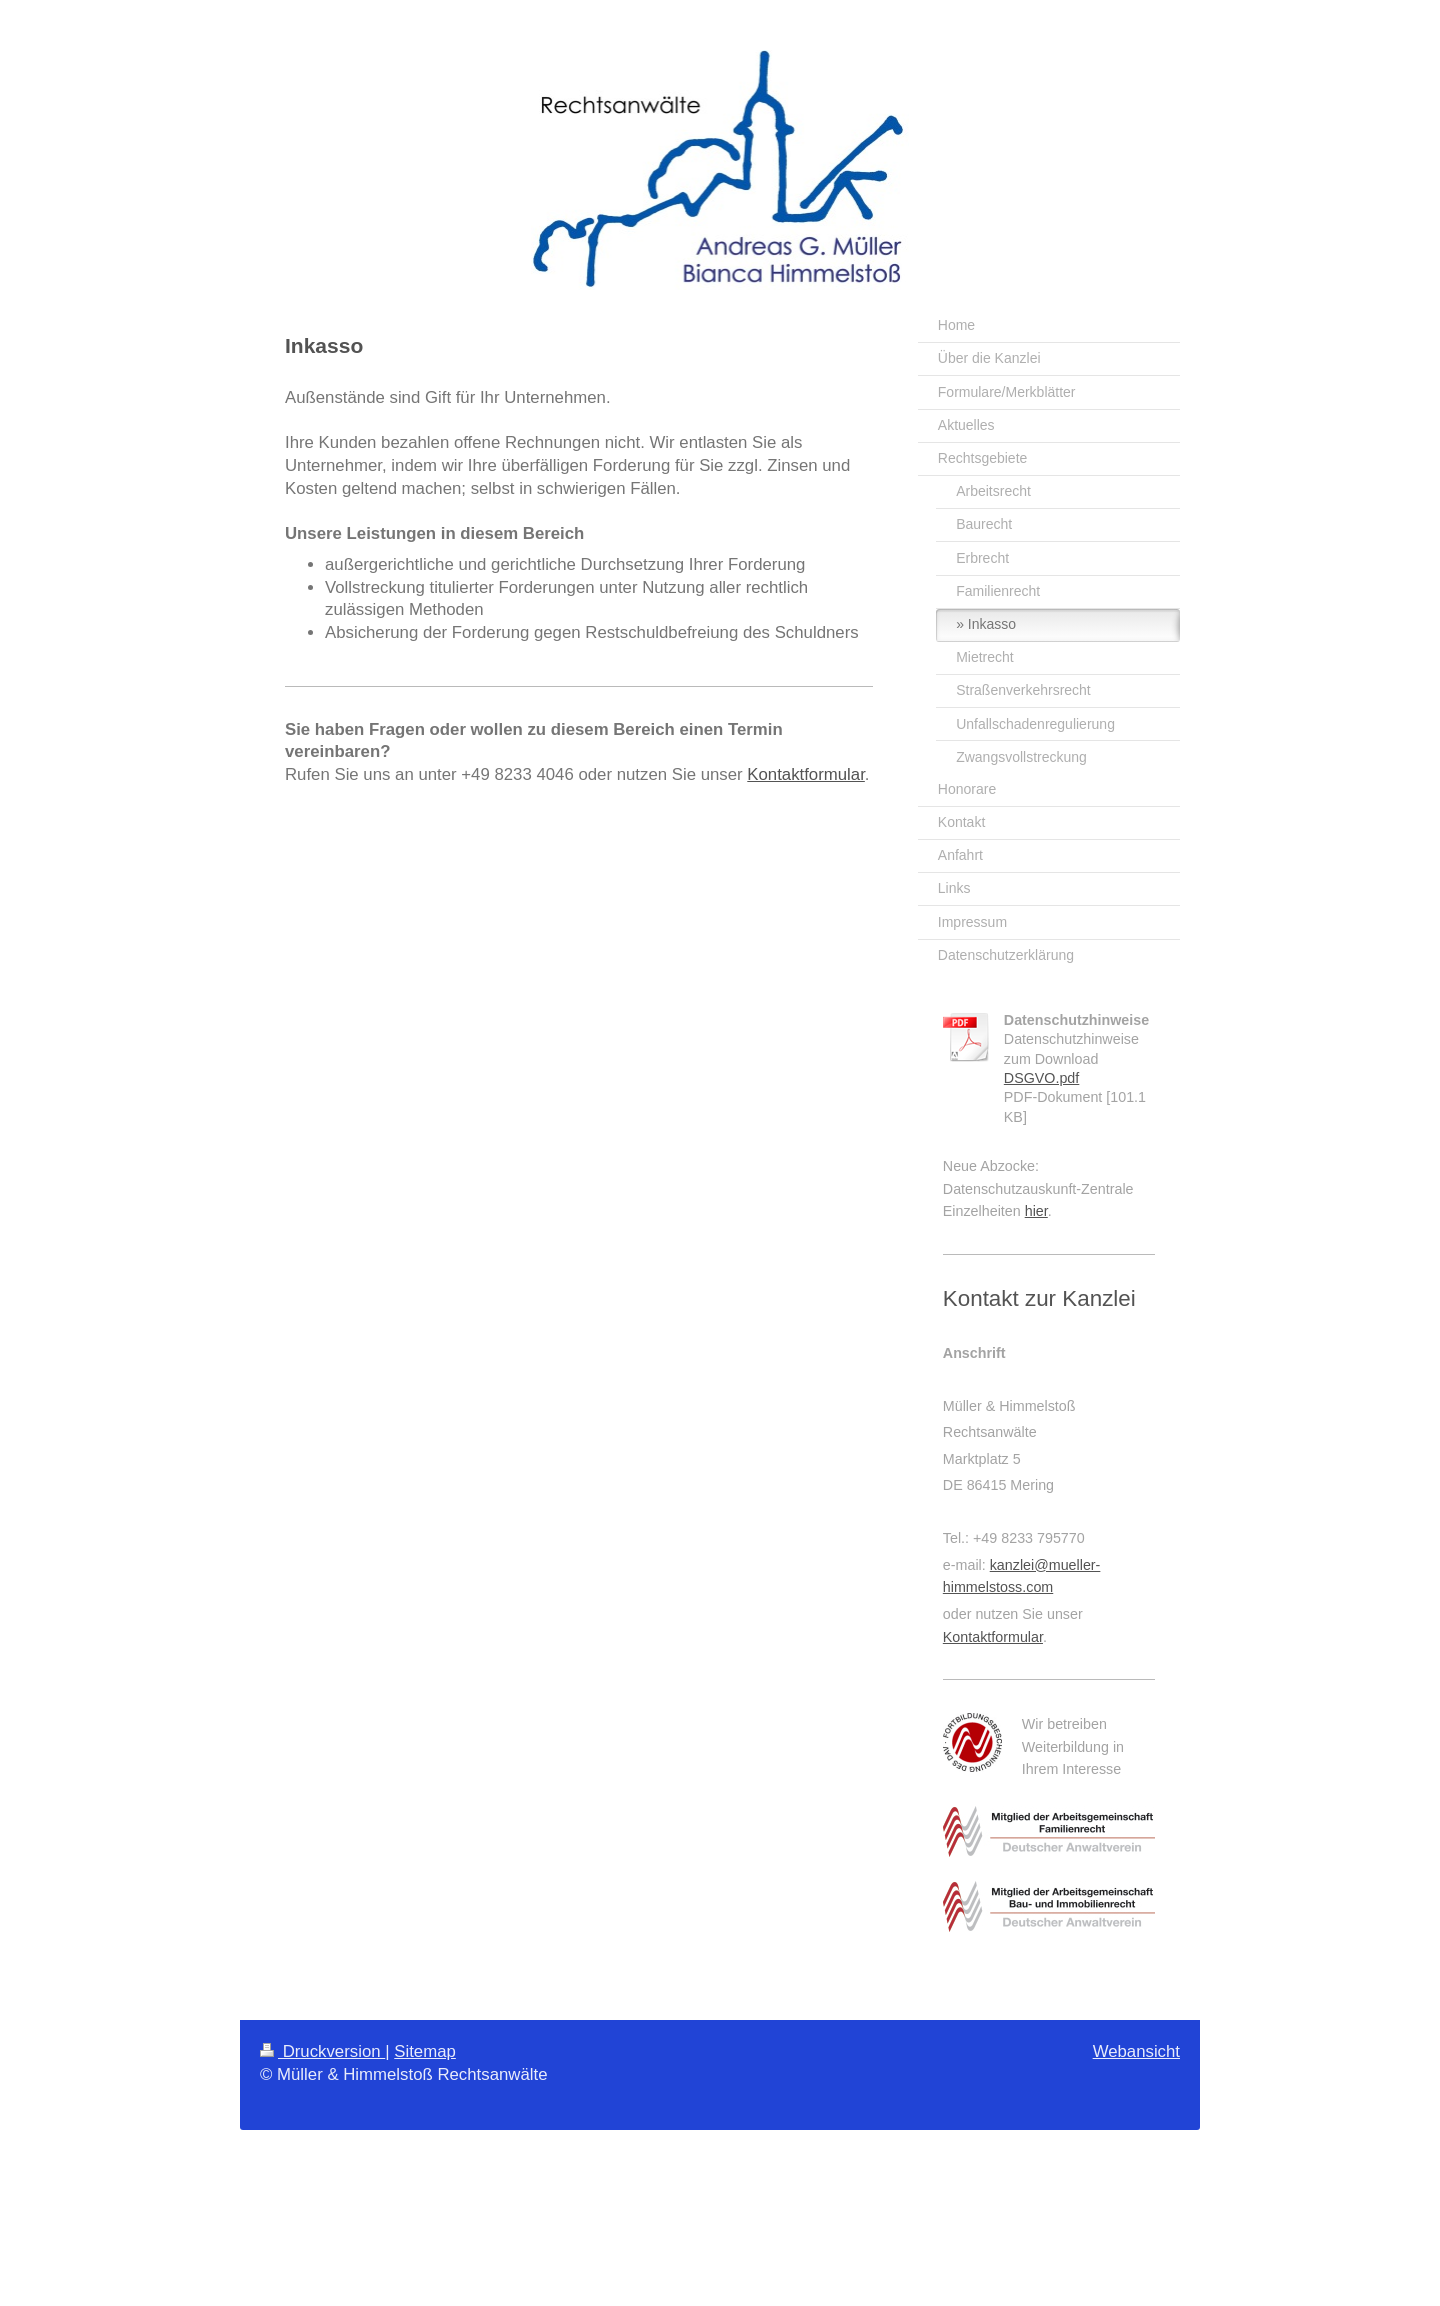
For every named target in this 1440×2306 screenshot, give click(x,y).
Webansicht (1136, 2051)
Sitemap (425, 2051)
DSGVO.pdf (1042, 1078)
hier (1036, 1211)
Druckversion (322, 2051)
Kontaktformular (806, 774)
